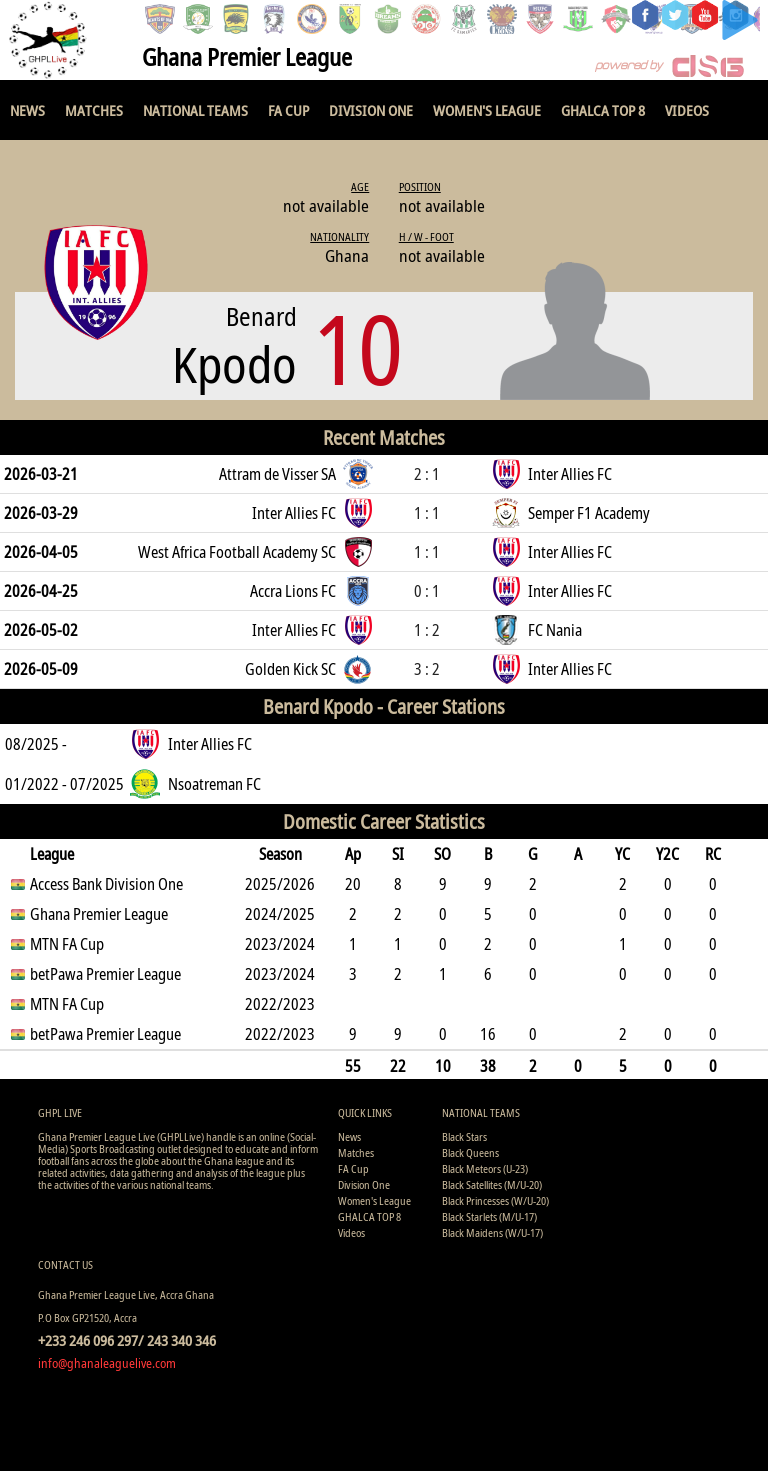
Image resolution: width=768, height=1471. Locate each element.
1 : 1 (427, 513)
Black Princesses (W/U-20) (495, 1200)
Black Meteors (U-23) (485, 1168)
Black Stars (464, 1136)
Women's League (487, 110)
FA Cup (288, 110)
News (27, 110)
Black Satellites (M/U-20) (492, 1184)
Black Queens (470, 1152)
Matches (94, 110)
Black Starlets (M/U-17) (489, 1216)
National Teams (195, 110)
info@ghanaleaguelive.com (107, 1363)
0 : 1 (427, 591)
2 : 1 (427, 474)
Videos (687, 110)
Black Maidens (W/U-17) (492, 1232)
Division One (371, 110)
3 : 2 (427, 669)
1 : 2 (427, 630)
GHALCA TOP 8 (603, 110)
